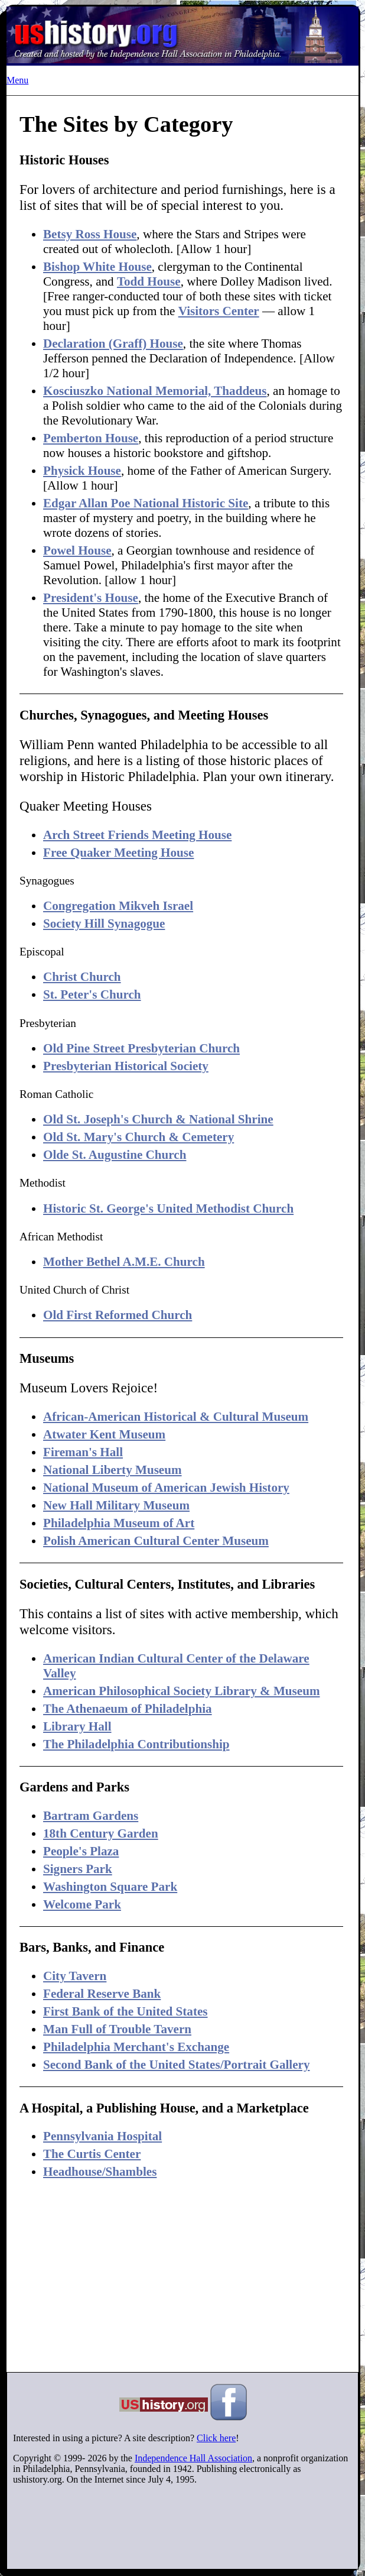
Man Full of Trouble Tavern (117, 2029)
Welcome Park (82, 1904)
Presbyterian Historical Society (125, 1066)
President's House (90, 598)
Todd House (149, 281)
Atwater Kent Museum (104, 1434)
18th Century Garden (100, 1833)
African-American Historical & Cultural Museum (175, 1416)
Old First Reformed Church (117, 1315)
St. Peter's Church (92, 994)
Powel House (77, 550)
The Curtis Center (92, 2154)
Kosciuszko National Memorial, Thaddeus (154, 391)
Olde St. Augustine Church (114, 1155)
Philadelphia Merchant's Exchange (136, 2047)
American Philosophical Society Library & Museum (181, 1691)
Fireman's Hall (83, 1452)
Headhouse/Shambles (100, 2172)
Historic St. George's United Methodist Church (168, 1208)
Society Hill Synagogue (104, 923)
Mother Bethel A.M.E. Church (124, 1262)
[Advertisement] (181, 2276)
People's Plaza (81, 1851)
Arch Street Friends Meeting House (137, 835)
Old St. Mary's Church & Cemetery (138, 1137)
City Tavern (74, 1976)
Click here (216, 2438)
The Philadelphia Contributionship (136, 1744)
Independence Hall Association (193, 2458)
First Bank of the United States (125, 2011)
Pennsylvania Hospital (102, 2136)
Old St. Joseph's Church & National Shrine (158, 1119)
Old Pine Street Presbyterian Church (141, 1048)
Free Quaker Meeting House (118, 852)
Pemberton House (90, 438)
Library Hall (77, 1726)
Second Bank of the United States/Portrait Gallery (176, 2064)
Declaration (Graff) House (113, 343)
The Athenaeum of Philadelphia (127, 1709)
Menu (17, 80)
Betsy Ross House (89, 234)
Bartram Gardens (90, 1816)
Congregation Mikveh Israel (118, 906)
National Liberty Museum (112, 1470)
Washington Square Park (110, 1887)
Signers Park (77, 1869)
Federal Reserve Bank (102, 1994)
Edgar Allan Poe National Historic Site (145, 503)
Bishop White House (97, 267)
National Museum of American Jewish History (166, 1487)
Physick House (82, 471)
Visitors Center (218, 311)
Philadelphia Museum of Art (118, 1523)
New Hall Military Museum (116, 1505)
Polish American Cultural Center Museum (156, 1541)
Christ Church (82, 977)
